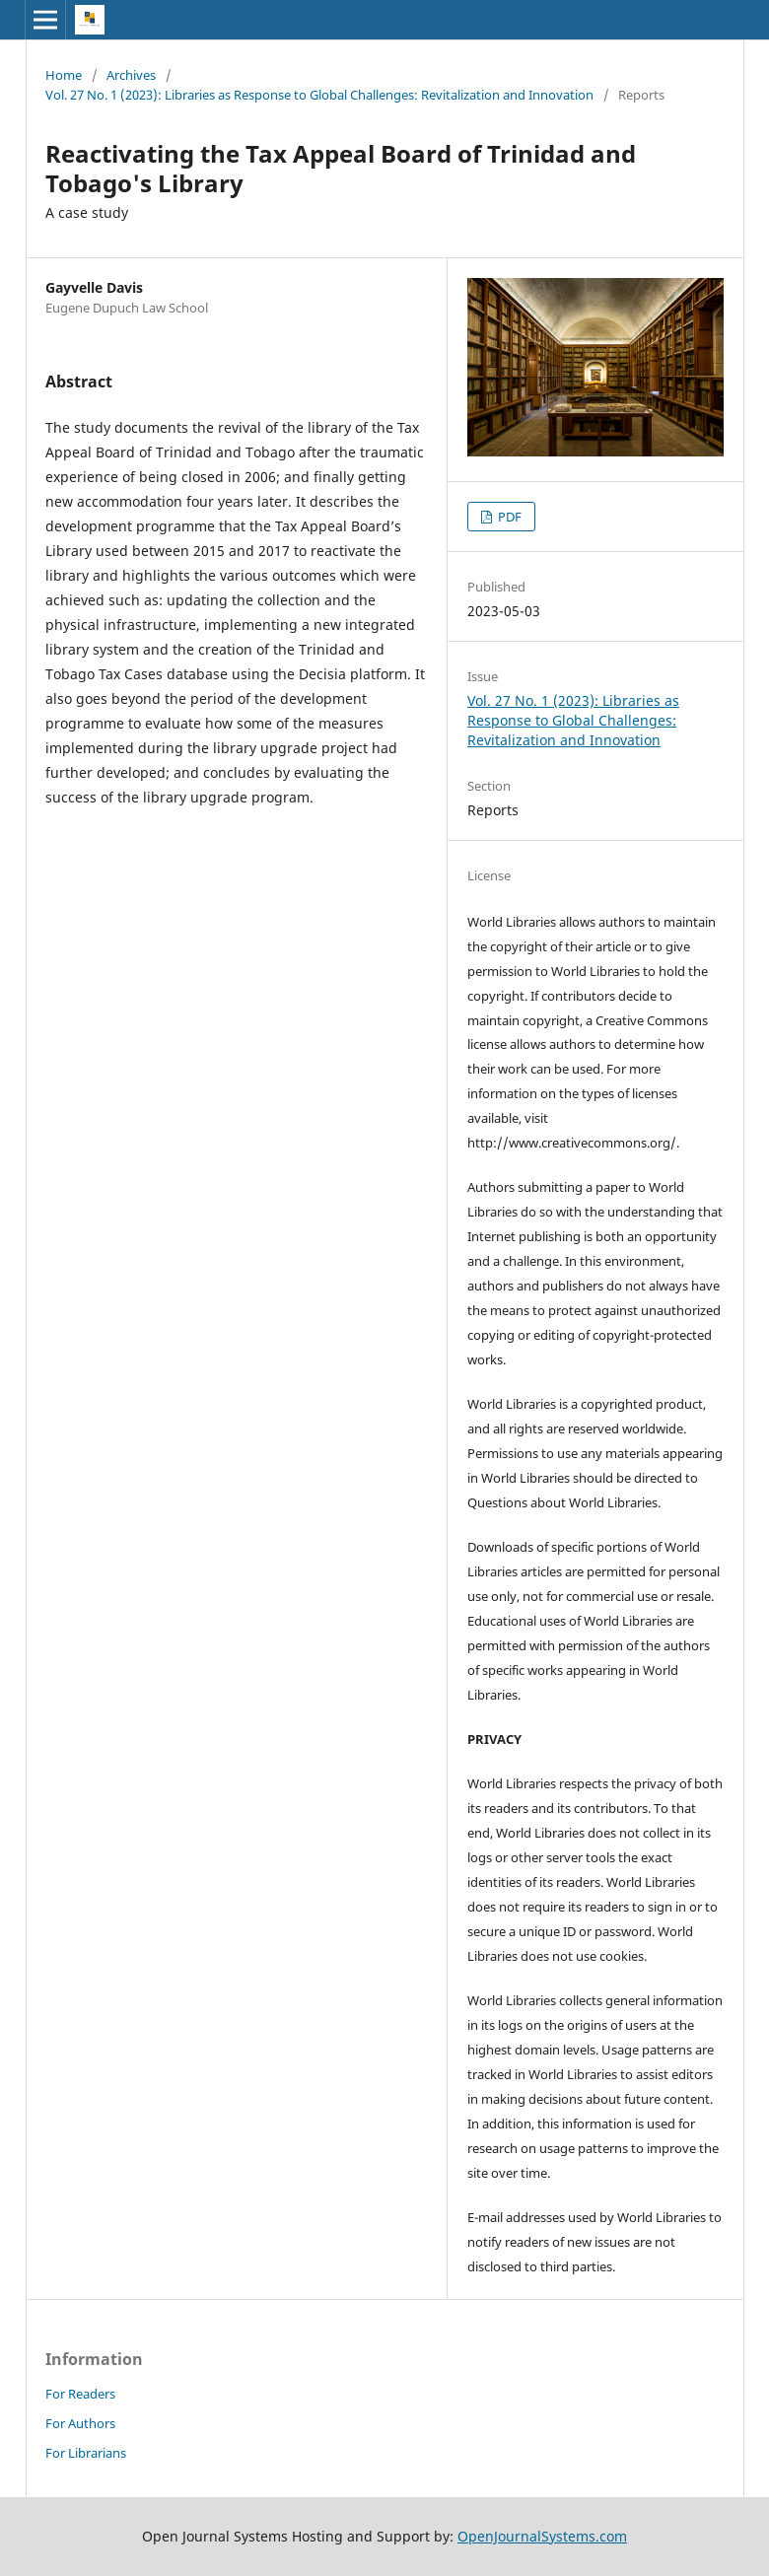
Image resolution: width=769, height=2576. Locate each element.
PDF (508, 516)
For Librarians (85, 2453)
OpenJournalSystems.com (542, 2536)
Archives (131, 75)
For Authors (80, 2423)
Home (63, 75)
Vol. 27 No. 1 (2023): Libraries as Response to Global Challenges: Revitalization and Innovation (319, 95)
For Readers (80, 2393)
